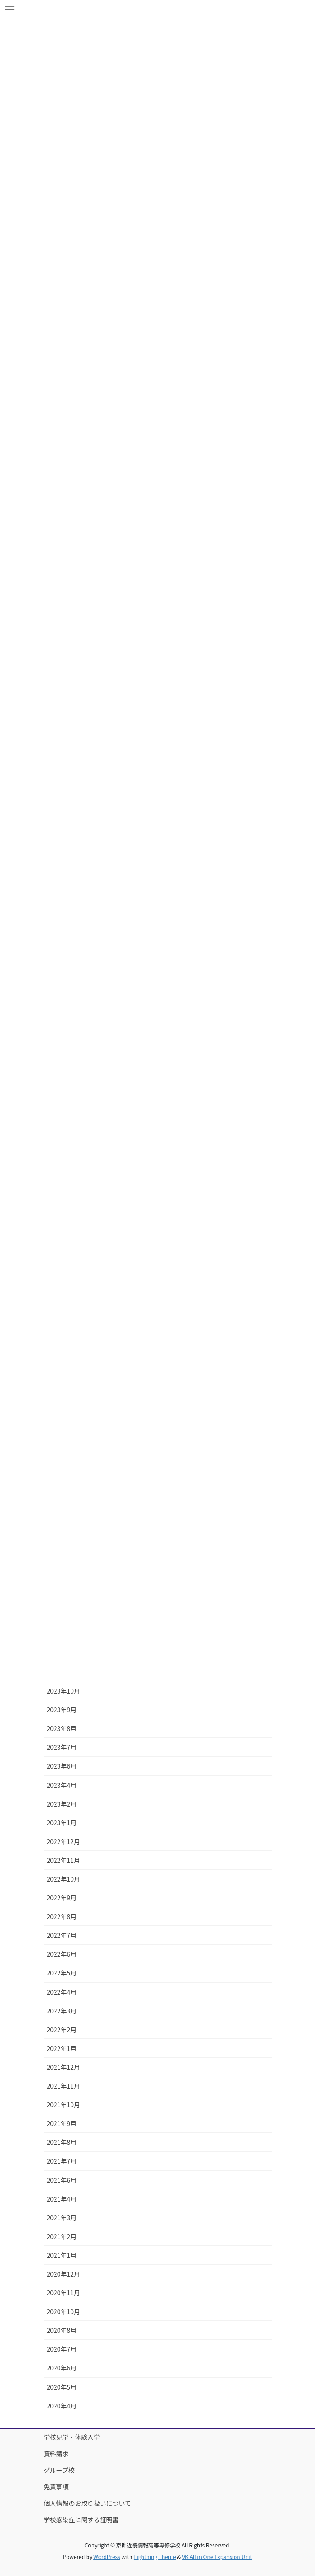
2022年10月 (63, 1878)
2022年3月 (62, 2010)
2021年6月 (62, 2180)
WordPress (106, 2556)
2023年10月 (63, 1690)
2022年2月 (62, 2029)
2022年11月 (63, 1860)
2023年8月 (62, 1728)
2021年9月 (62, 2123)
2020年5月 (62, 2387)
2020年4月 (62, 2405)
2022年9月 (62, 1897)
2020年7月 (62, 2349)
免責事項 (56, 2486)
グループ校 (59, 2470)
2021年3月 (62, 2217)
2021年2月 (62, 2236)
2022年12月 (63, 1841)
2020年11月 (63, 2292)
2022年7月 (62, 1935)
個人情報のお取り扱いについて (87, 2503)
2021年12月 (63, 2067)
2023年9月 (62, 1709)
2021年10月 (63, 2104)
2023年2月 (62, 1803)
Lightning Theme (155, 2556)
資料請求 (56, 2453)
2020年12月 (63, 2273)
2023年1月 (62, 1822)
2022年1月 (62, 2048)
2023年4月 (62, 1785)
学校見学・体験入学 (72, 2437)
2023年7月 (62, 1747)
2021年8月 (62, 2142)
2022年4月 (62, 1992)
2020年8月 (62, 2330)
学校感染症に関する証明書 (81, 2519)
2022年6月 (62, 1954)
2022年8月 (62, 1916)
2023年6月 (62, 1765)
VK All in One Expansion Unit (217, 2556)
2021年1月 (62, 2255)
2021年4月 (62, 2198)
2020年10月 (63, 2311)
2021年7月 (62, 2160)
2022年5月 (62, 1972)
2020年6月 (62, 2367)
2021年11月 (63, 2085)
